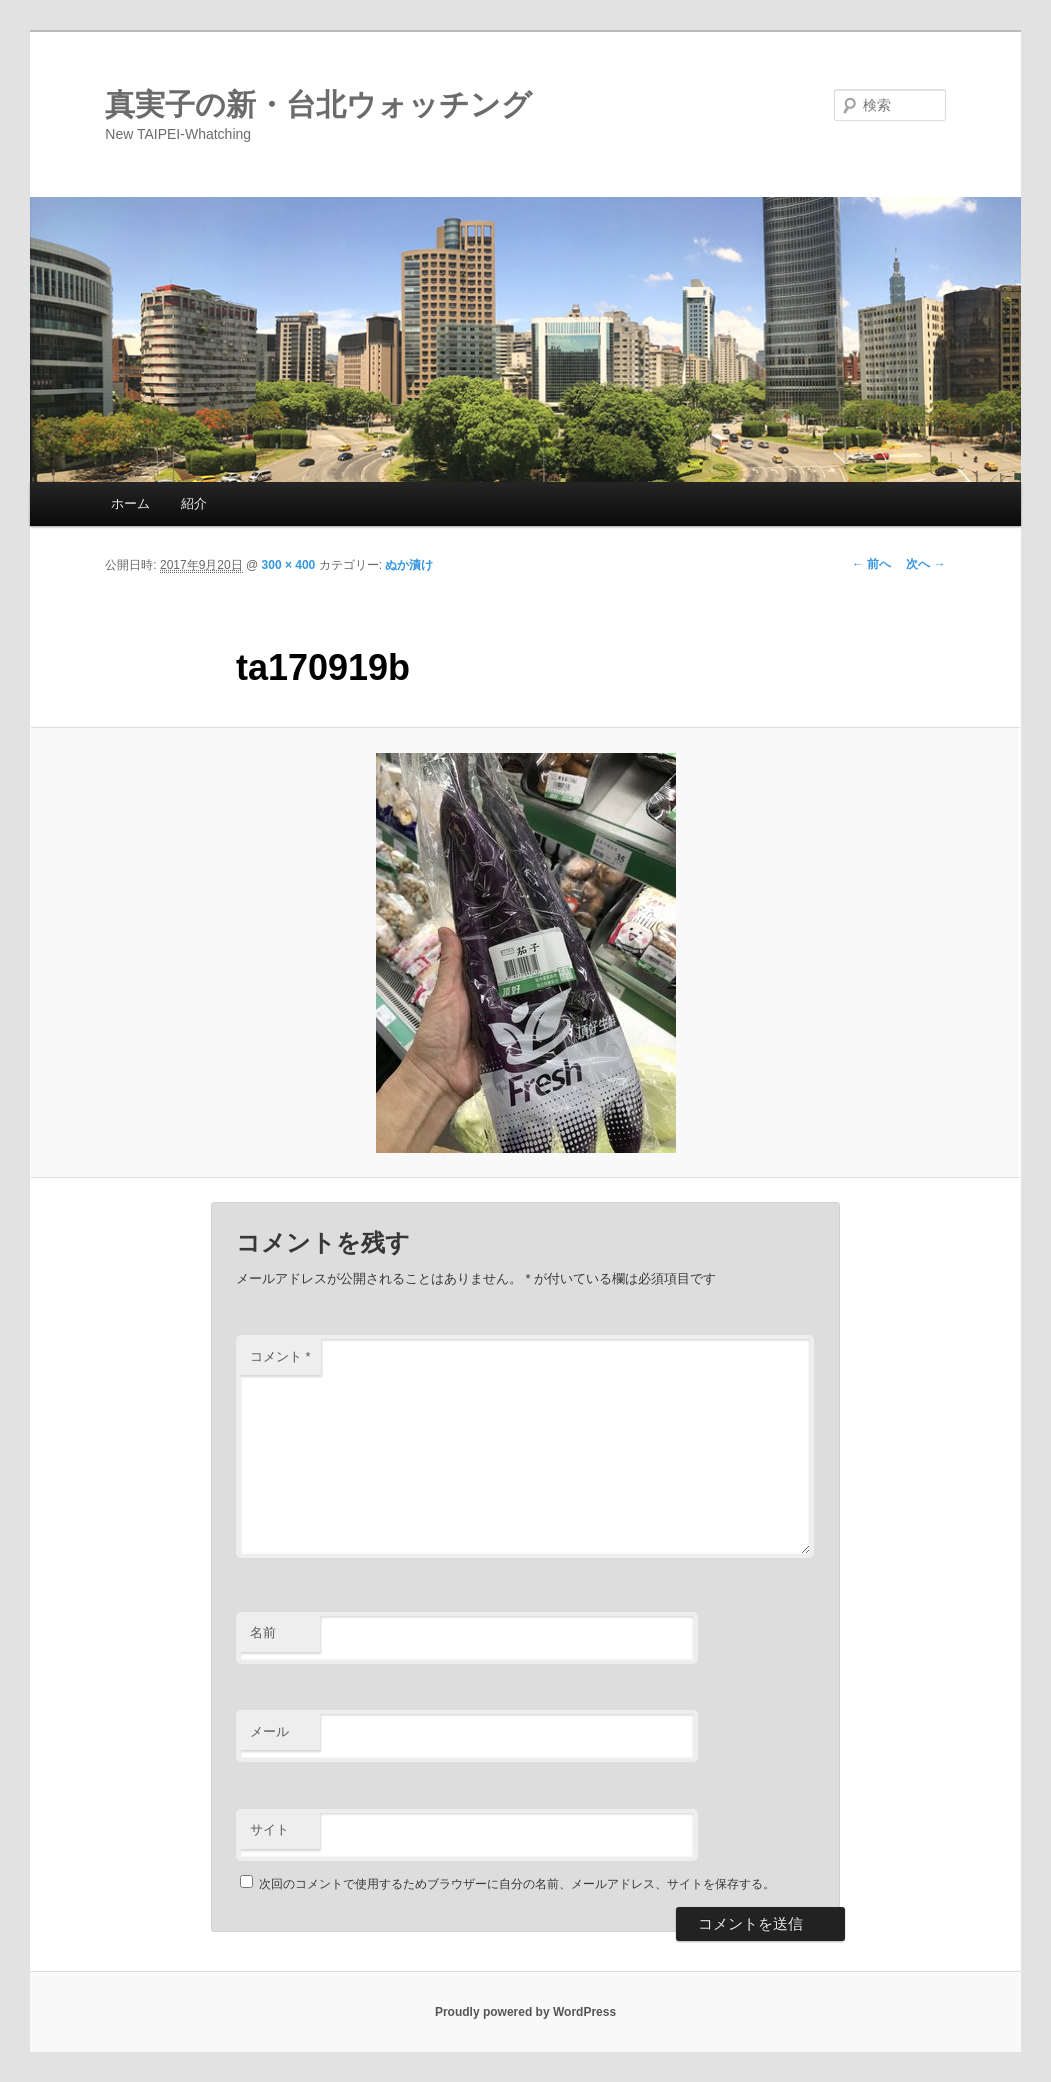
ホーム (130, 503)
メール (269, 1731)
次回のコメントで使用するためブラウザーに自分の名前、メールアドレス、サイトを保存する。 (517, 1884)
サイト (269, 1829)
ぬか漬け (409, 565)
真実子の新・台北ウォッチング (318, 104)
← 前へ (871, 564)
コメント (280, 1356)
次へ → (925, 564)
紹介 (194, 503)
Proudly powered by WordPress (525, 2012)
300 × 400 (289, 565)
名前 (263, 1632)
